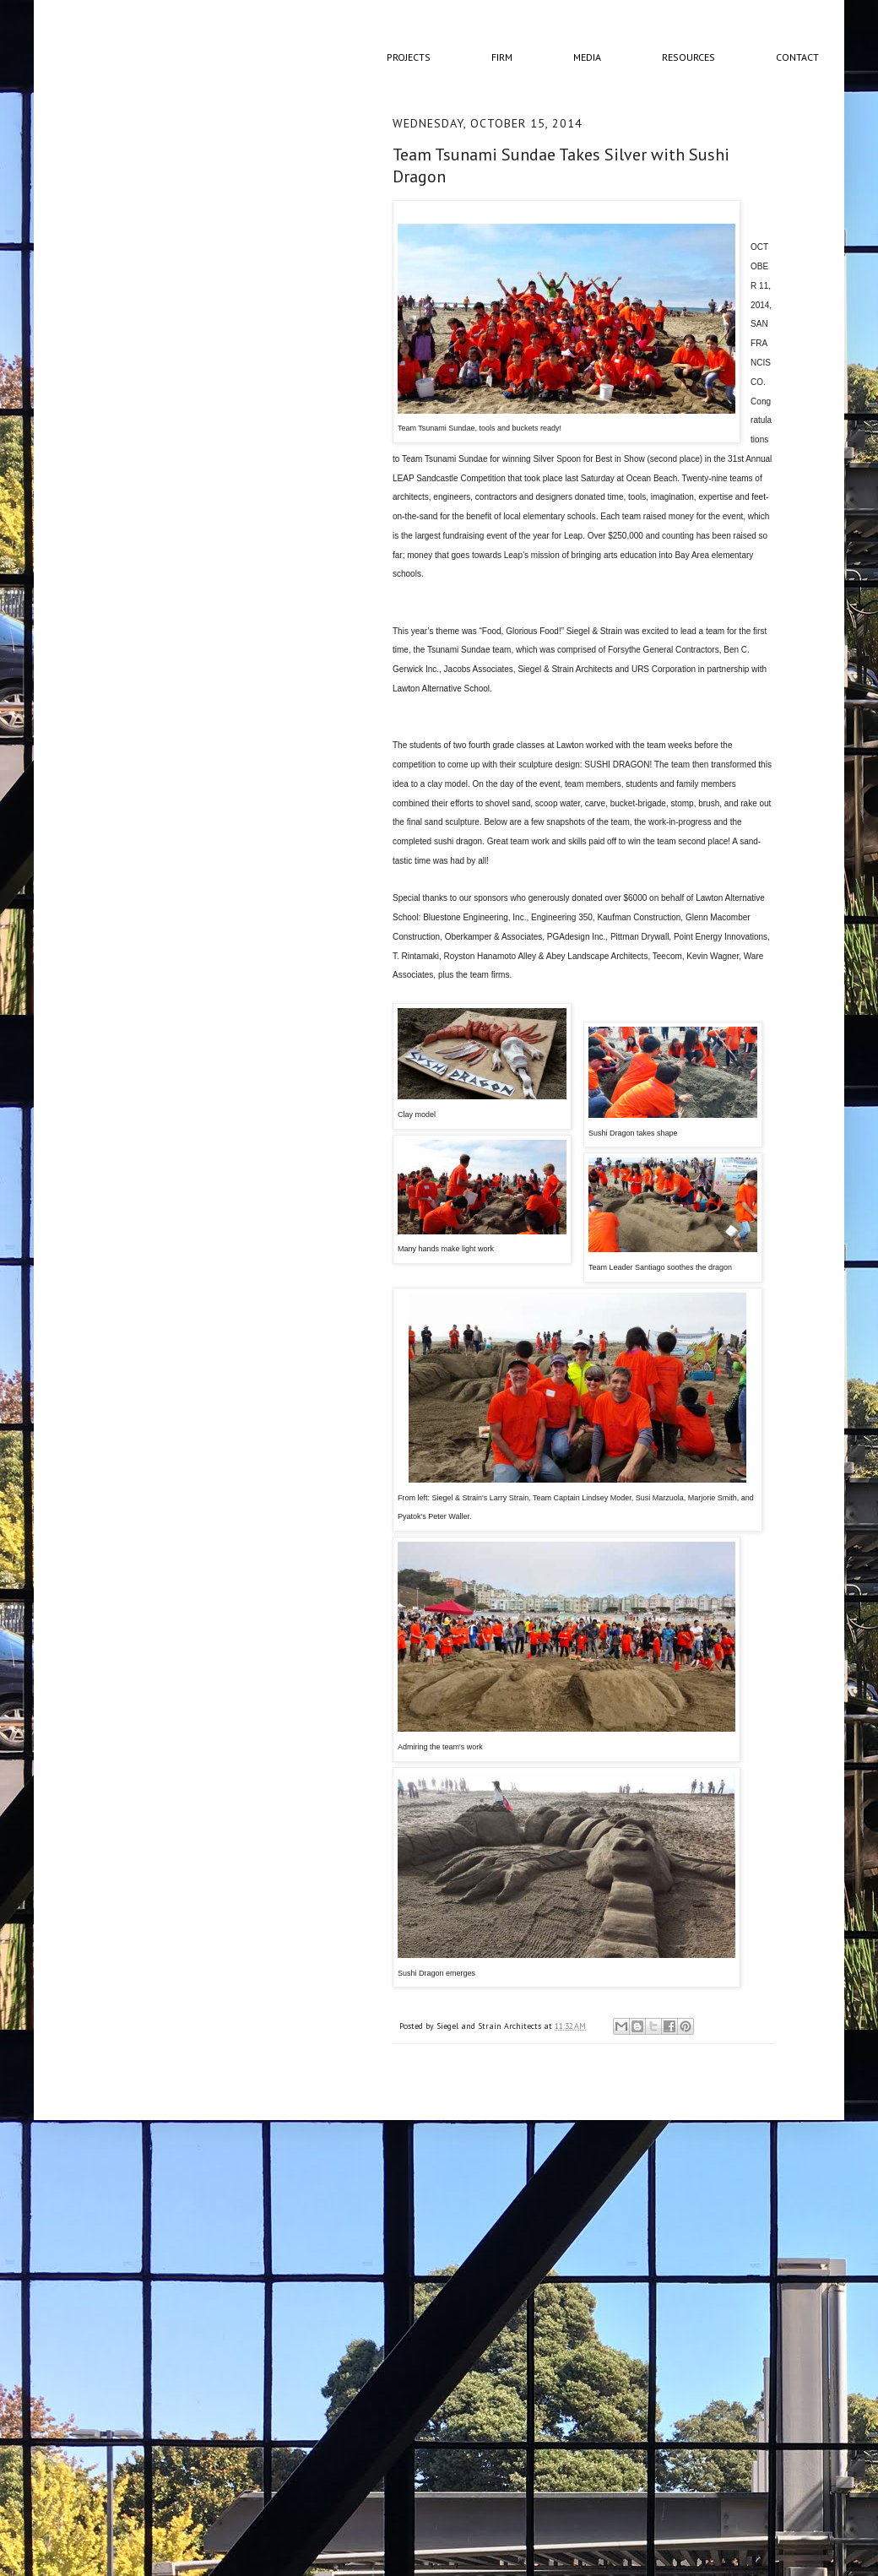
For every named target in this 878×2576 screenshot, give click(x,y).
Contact (797, 57)
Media (587, 57)
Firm (501, 57)
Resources (688, 57)
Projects (409, 57)
